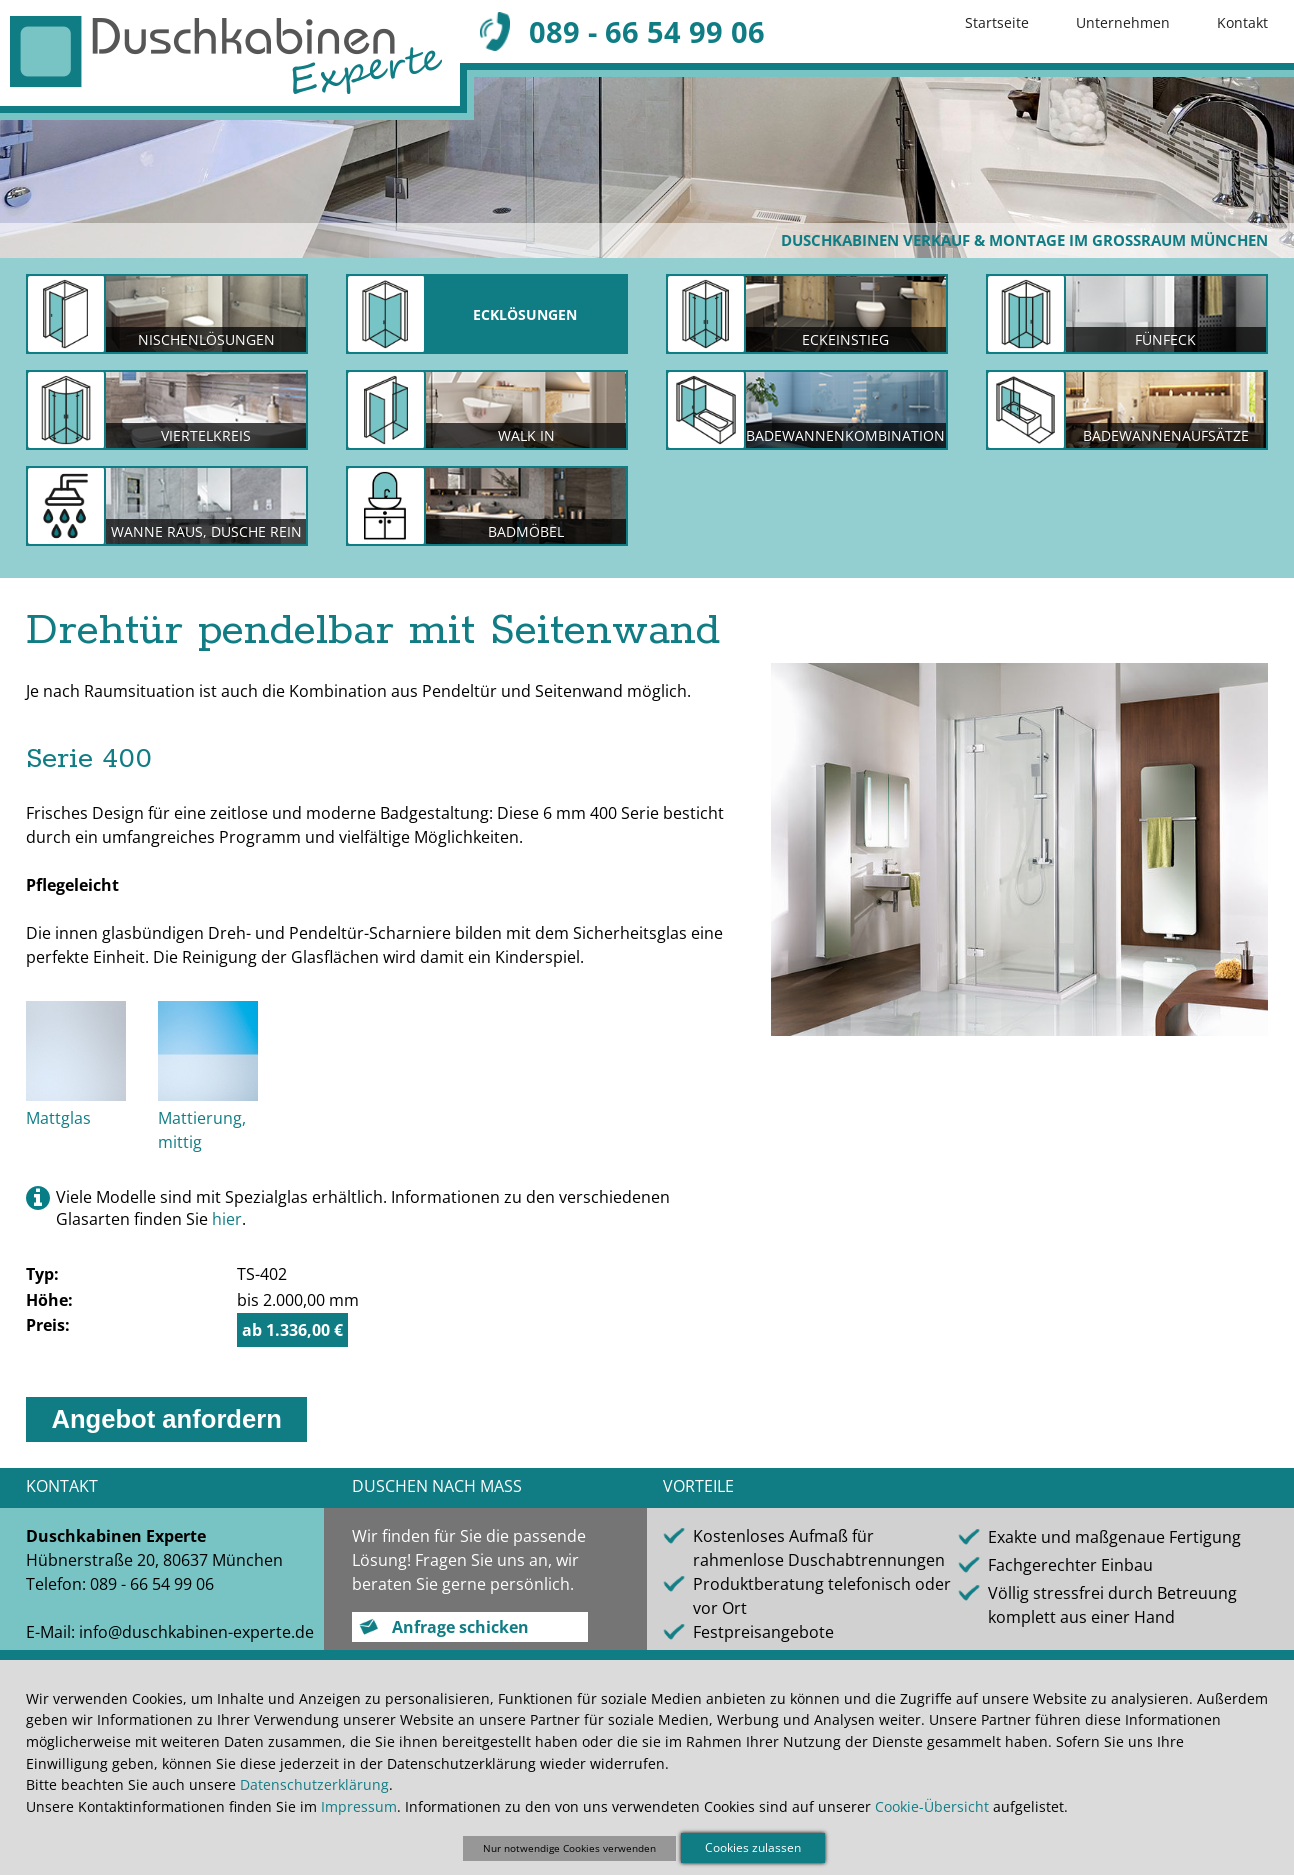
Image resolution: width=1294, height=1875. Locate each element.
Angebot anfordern (166, 1419)
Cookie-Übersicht (932, 1806)
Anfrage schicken (460, 1627)
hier (227, 1219)
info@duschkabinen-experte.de (196, 1632)
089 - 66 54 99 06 (647, 31)
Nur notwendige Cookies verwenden (569, 1848)
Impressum (359, 1806)
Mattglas (58, 1118)
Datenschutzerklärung (314, 1784)
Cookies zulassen (753, 1847)
